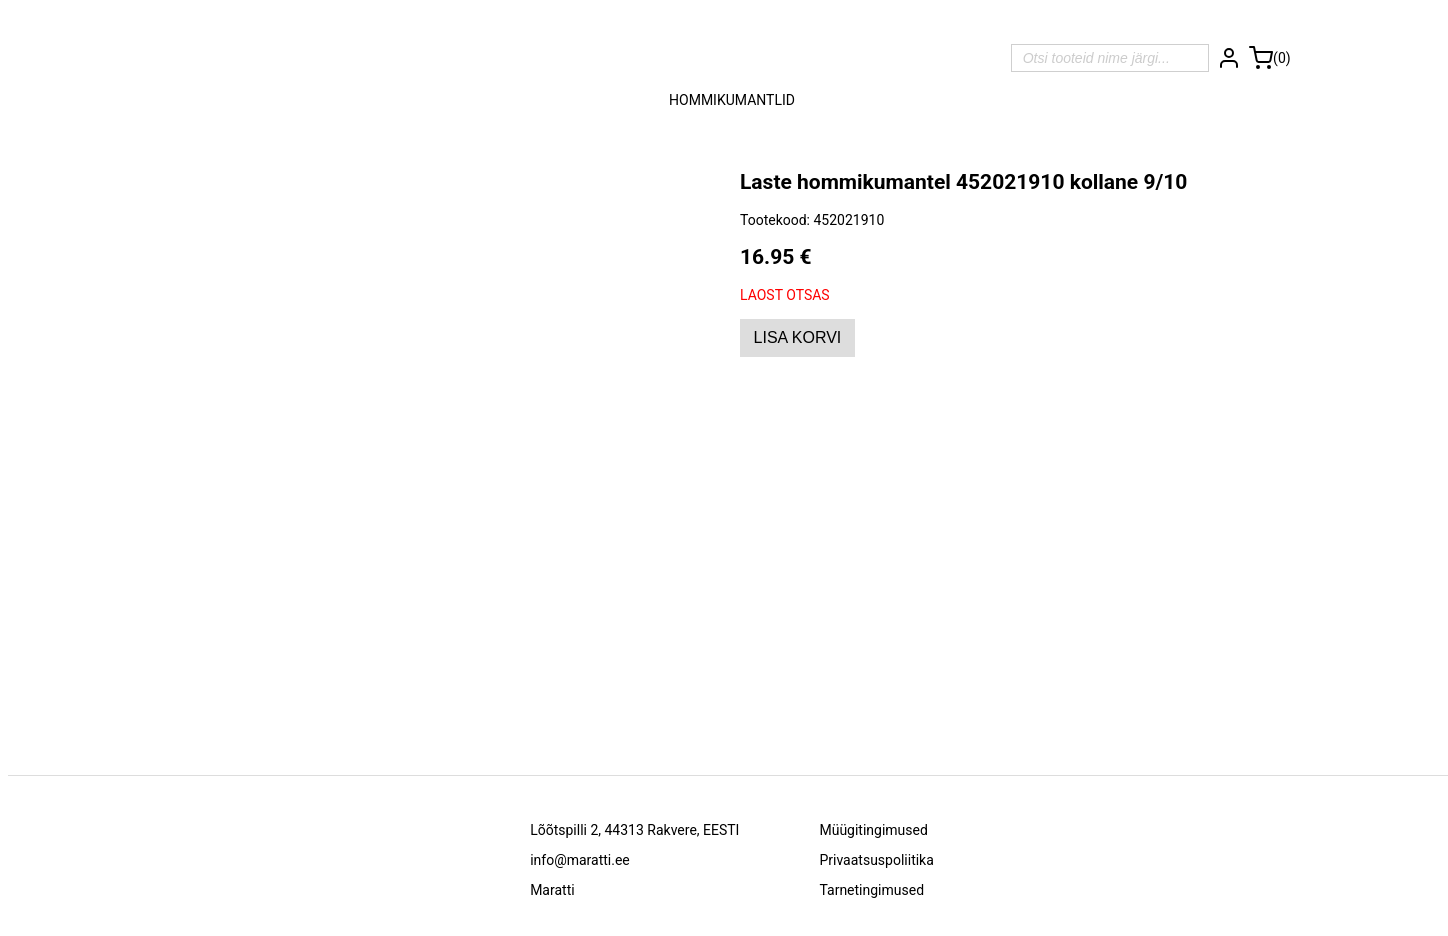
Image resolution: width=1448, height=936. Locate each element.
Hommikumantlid (732, 100)
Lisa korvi (798, 337)
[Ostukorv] (1270, 58)
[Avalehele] (732, 58)
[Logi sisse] (1229, 58)
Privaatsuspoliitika (876, 860)
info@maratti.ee (580, 860)
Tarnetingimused (871, 890)
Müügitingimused (873, 830)
